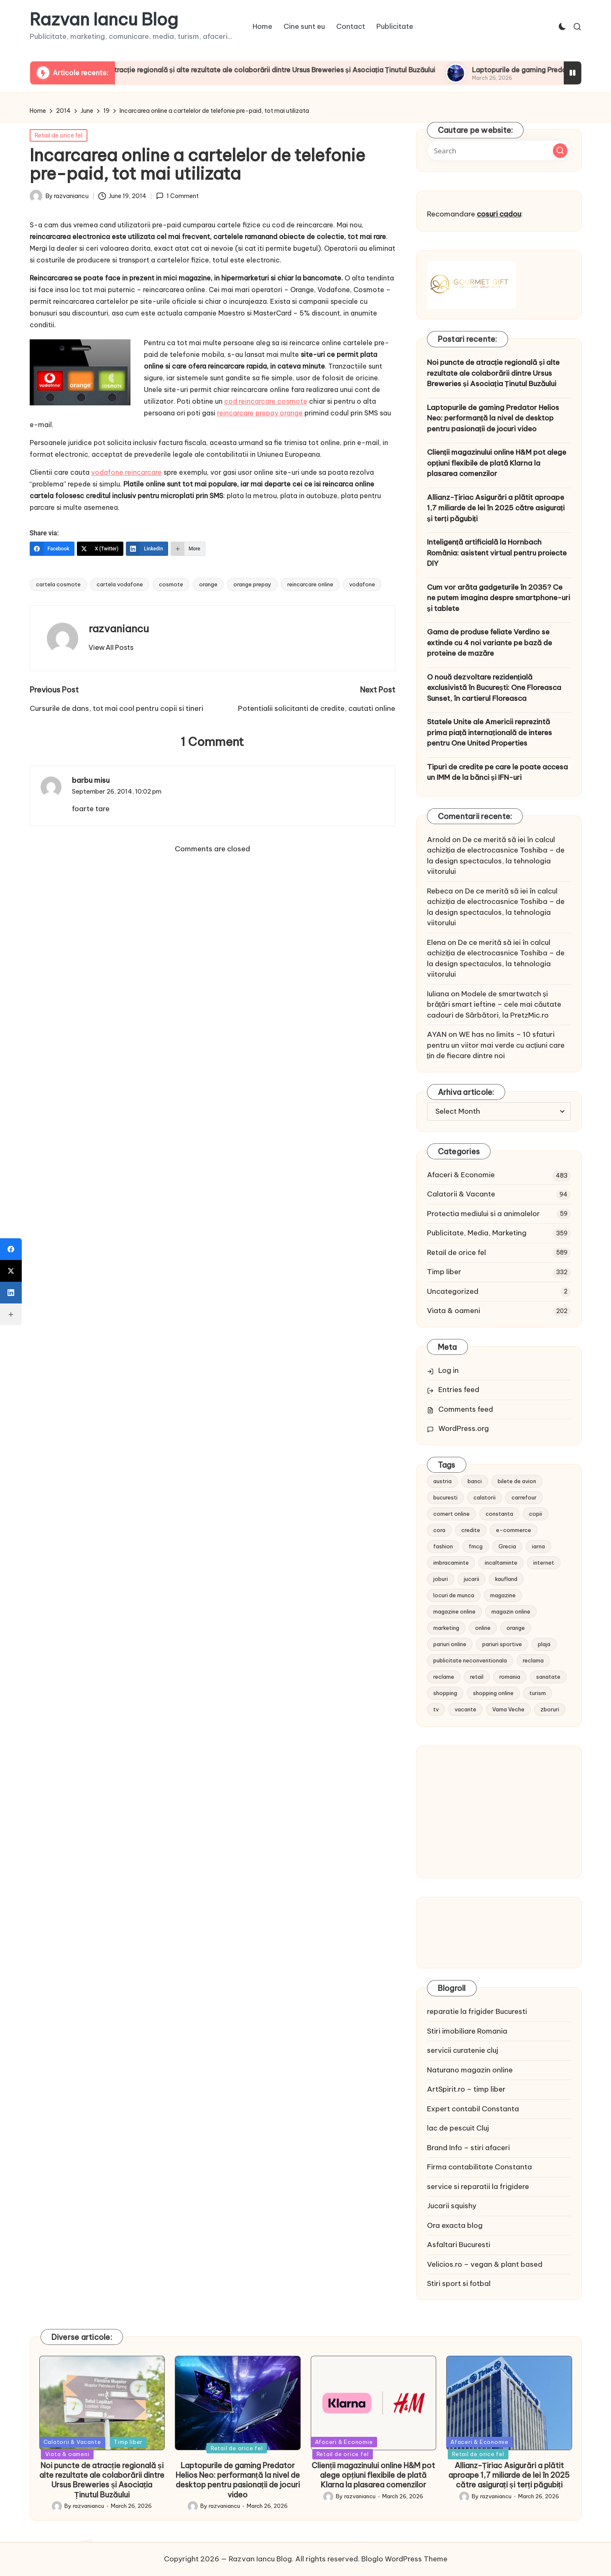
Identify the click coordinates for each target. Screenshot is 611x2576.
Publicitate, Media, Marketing (477, 1232)
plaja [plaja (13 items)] (544, 1644)
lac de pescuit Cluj (458, 2128)
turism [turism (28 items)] (537, 1693)
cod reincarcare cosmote (265, 401)
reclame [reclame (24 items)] (443, 1676)
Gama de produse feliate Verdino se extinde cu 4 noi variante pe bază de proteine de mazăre (489, 642)
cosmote (171, 584)
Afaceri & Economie (461, 1174)
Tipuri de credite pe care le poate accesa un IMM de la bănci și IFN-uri (497, 772)
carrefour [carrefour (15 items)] (524, 1497)
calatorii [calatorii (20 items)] (484, 1497)
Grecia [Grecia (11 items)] (507, 1546)
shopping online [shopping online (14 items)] (493, 1693)
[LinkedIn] (147, 549)
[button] (111, 647)
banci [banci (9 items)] (475, 1481)
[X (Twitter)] (100, 549)
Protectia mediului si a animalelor (483, 1213)
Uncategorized (452, 1291)
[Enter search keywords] (499, 150)
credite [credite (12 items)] (470, 1530)
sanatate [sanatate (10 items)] (548, 1676)
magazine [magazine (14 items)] (503, 1595)
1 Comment (177, 196)
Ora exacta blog (455, 2225)
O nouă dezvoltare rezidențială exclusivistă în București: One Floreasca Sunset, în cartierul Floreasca (494, 687)
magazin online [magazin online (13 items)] (510, 1611)
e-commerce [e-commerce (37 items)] (513, 1530)
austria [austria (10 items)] (442, 1481)
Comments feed (465, 1409)
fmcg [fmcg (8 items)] (476, 1546)
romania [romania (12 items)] (509, 1676)
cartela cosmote (58, 584)
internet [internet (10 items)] (543, 1562)
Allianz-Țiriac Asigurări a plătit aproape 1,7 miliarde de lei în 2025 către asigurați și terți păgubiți (496, 508)
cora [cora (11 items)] (439, 1530)
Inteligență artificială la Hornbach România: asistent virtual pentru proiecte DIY (497, 552)
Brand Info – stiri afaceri (468, 2147)
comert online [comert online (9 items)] (451, 1513)
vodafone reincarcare (126, 472)
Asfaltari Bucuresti (458, 2244)
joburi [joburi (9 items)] (440, 1579)
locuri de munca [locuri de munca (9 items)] (453, 1595)
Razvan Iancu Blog (104, 19)
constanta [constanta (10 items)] (499, 1513)
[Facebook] (52, 549)
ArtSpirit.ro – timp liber (466, 2089)
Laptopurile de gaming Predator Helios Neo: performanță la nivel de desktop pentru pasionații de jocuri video (493, 418)
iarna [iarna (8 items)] (538, 1546)
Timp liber (444, 1271)
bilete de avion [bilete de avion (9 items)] (517, 1481)
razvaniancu (119, 628)
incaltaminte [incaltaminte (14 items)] (501, 1562)
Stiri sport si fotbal (459, 2283)
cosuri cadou (499, 214)
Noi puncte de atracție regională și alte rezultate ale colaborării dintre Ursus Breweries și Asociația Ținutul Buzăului (291, 70)
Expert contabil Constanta (473, 2108)
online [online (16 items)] (483, 1627)
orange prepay (252, 584)
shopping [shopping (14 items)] (445, 1693)
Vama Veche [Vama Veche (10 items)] (508, 1709)
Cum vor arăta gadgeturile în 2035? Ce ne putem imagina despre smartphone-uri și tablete (498, 598)
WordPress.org (463, 1428)
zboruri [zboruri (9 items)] (549, 1709)
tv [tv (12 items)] (436, 1709)
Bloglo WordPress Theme (404, 2558)
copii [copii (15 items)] (535, 1513)
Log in (448, 1370)
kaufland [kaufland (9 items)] (506, 1579)
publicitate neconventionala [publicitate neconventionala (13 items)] (470, 1660)
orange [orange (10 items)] (515, 1627)
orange (208, 584)
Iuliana (438, 993)
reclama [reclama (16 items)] (533, 1660)
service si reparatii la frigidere (478, 2186)
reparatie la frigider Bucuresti (477, 2011)
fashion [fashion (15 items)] (443, 1546)
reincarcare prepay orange (260, 413)
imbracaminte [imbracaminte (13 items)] (451, 1562)
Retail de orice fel (58, 135)
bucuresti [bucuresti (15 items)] (445, 1497)
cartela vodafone (120, 584)
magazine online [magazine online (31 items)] (454, 1611)
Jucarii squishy (451, 2205)
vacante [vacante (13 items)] (465, 1709)
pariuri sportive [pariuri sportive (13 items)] (502, 1644)
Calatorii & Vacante (461, 1194)
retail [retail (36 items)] (476, 1676)
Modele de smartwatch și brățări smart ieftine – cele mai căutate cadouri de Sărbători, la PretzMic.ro (494, 1004)
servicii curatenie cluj (462, 2050)
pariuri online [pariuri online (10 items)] (449, 1644)
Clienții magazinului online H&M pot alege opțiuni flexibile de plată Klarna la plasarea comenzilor (497, 463)
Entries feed (458, 1389)
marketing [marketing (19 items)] (446, 1627)
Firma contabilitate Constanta (479, 2166)
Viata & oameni (453, 1310)
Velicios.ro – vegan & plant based (484, 2264)
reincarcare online (310, 584)
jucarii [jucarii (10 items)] (471, 1579)
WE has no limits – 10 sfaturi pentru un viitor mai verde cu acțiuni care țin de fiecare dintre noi (496, 1045)
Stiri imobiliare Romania (467, 2031)
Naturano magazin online (470, 2070)
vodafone (362, 584)
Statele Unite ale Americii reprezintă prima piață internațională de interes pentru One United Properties (489, 732)
